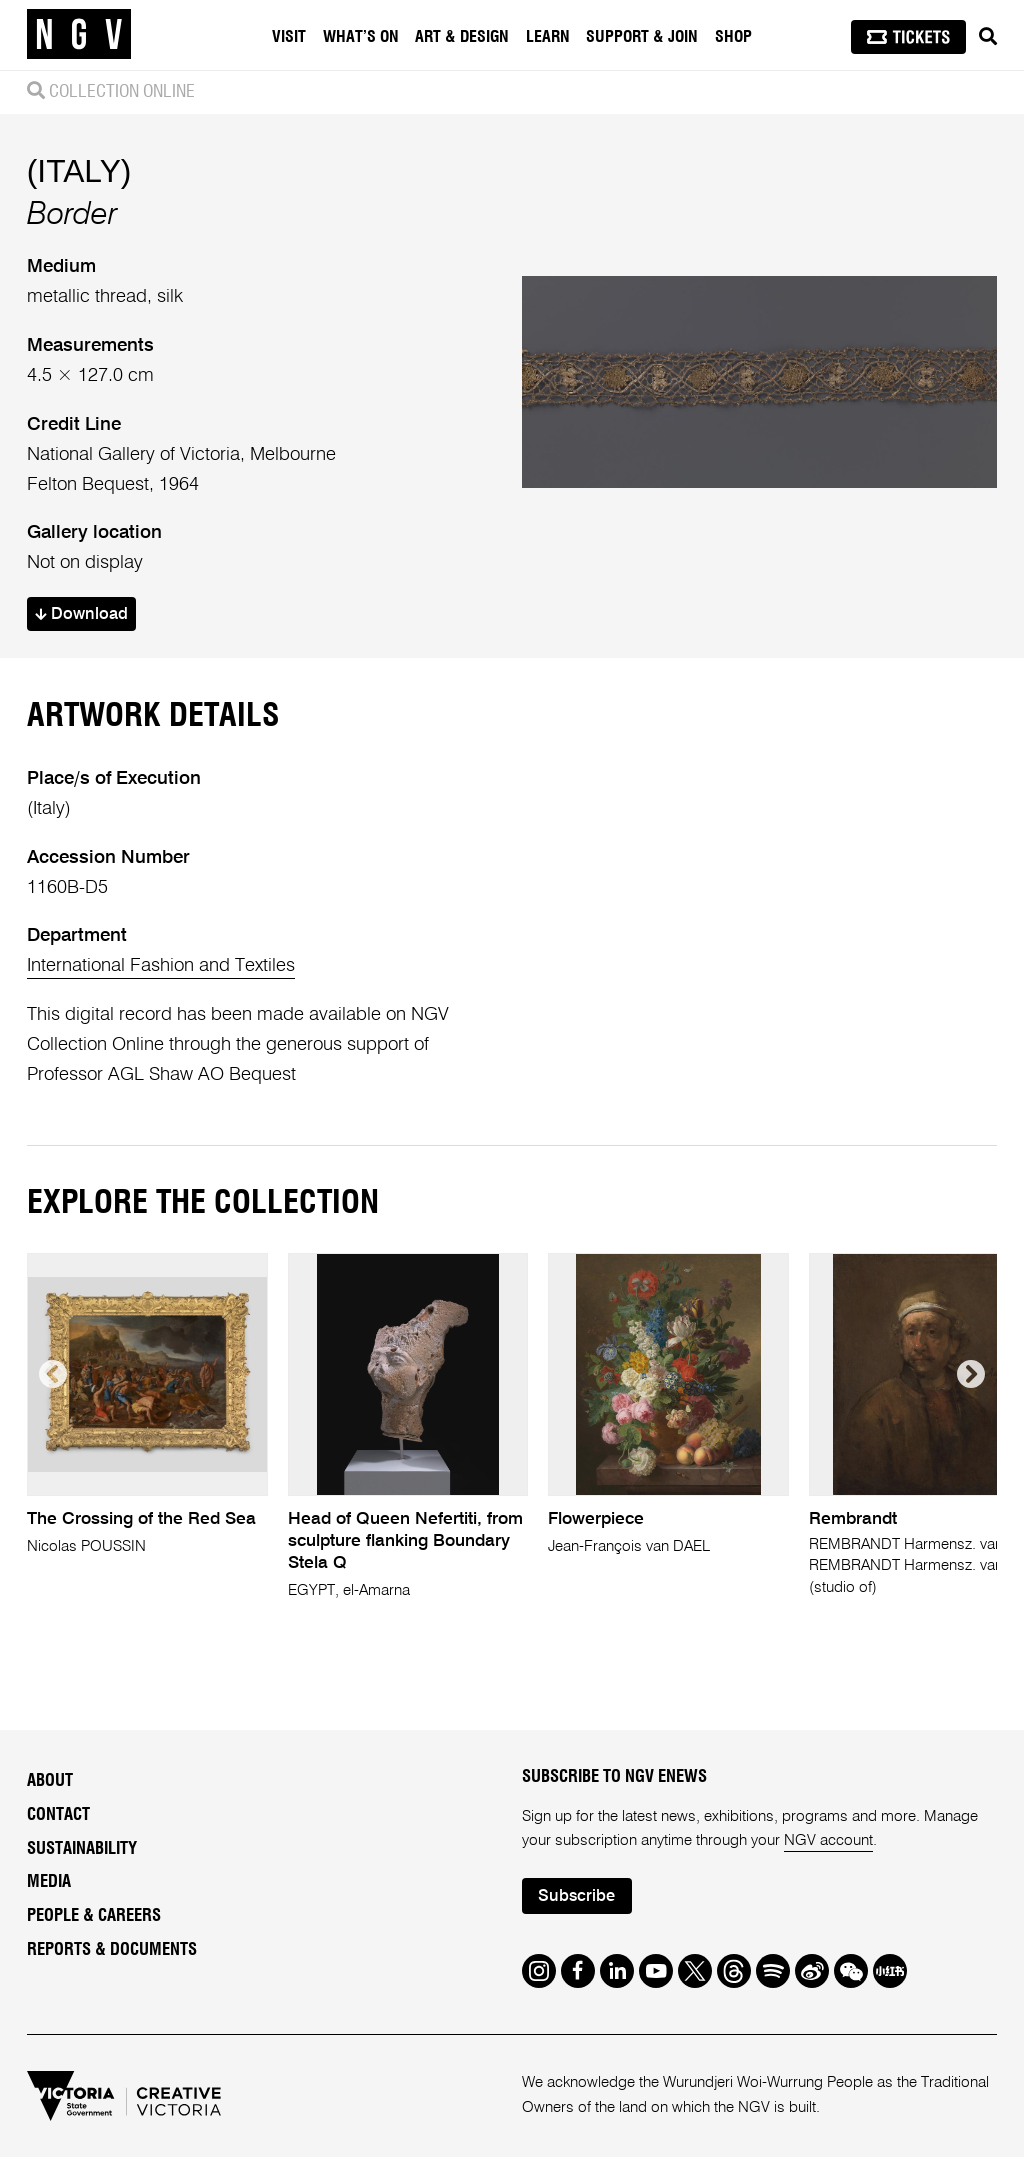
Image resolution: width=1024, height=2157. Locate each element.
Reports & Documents (112, 1950)
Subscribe (576, 1896)
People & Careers (94, 1916)
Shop (733, 37)
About (50, 1781)
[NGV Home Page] (79, 35)
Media (49, 1882)
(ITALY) (79, 171)
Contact (58, 1815)
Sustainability (82, 1849)
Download (81, 614)
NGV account (828, 1840)
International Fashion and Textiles (161, 966)
